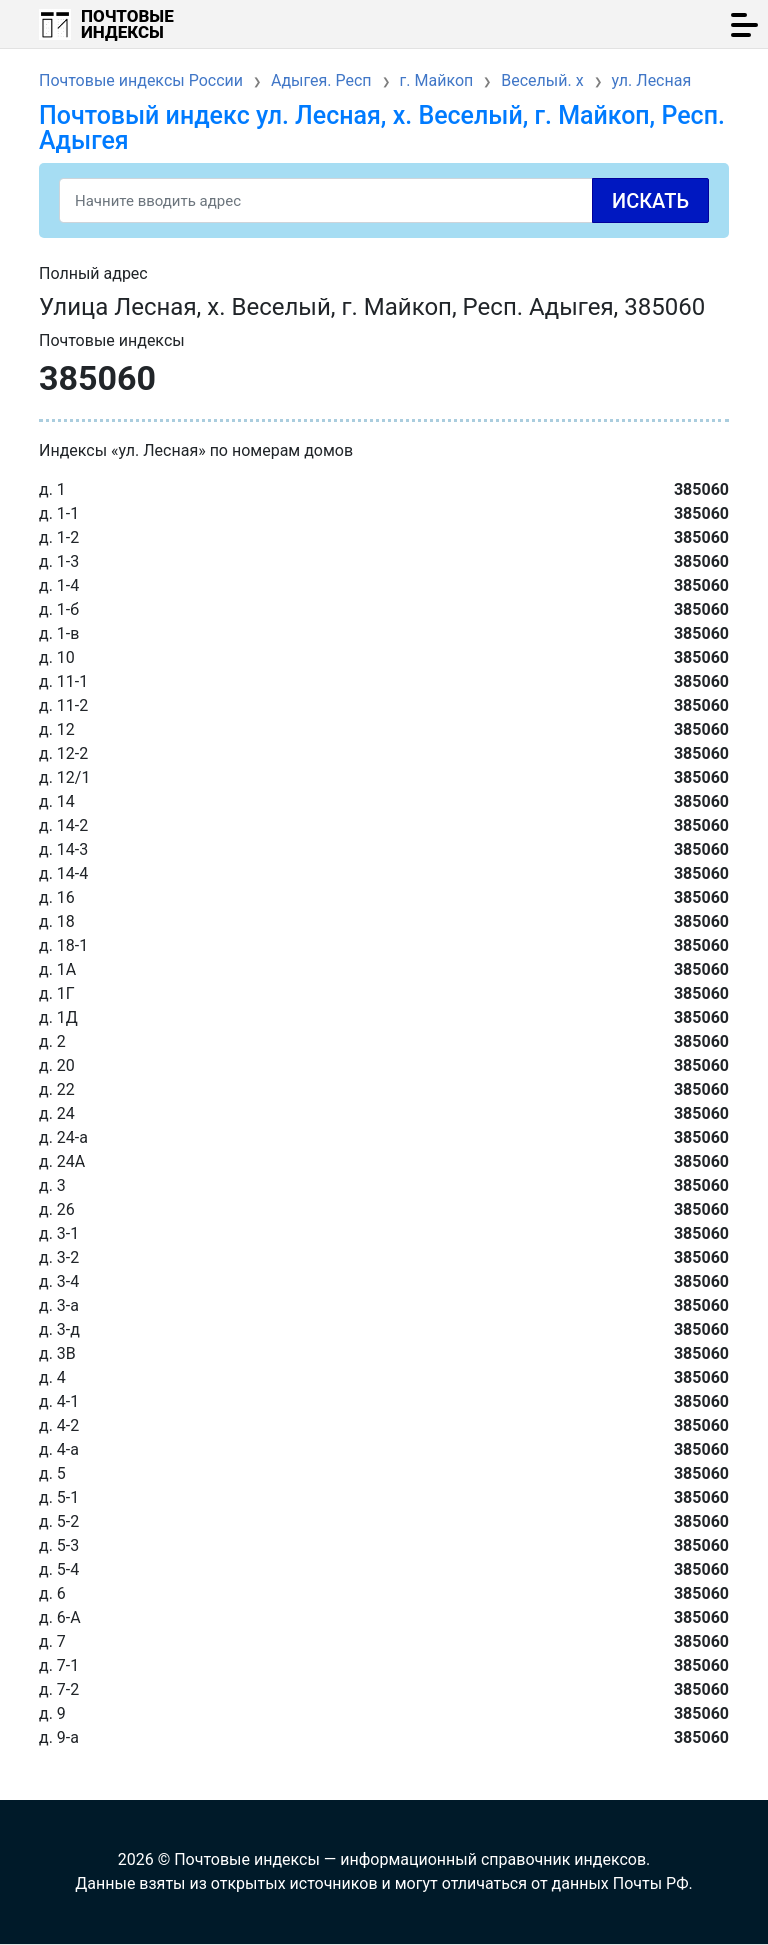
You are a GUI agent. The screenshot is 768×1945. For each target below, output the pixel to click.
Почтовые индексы (127, 24)
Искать (650, 201)
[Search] (384, 200)
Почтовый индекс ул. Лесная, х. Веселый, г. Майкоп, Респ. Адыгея (382, 128)
